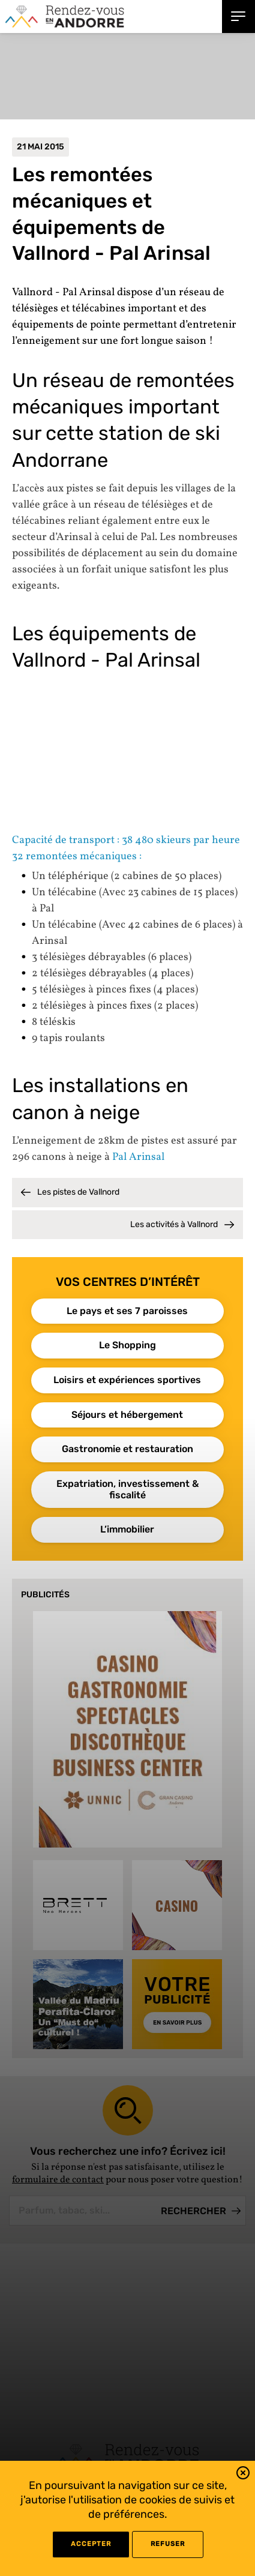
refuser (168, 2544)
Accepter (91, 2544)
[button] (243, 2475)
